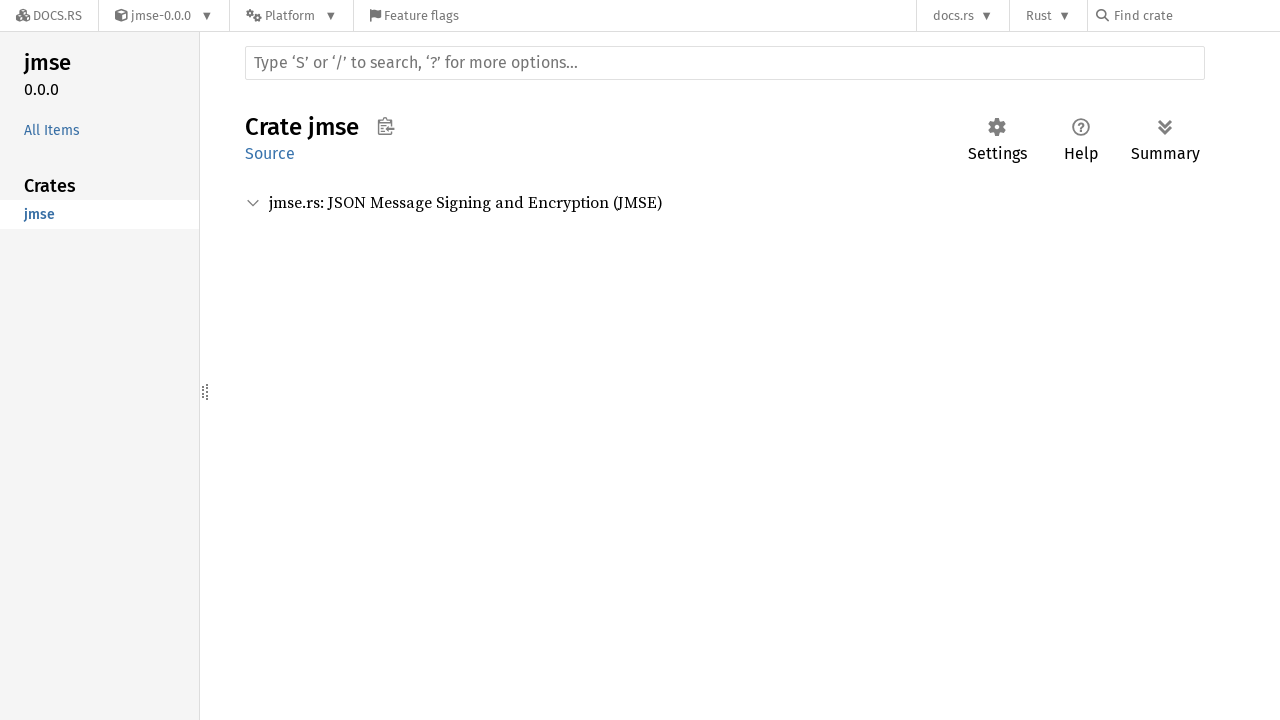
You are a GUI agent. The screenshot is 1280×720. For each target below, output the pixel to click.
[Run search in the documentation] (725, 63)
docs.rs (953, 15)
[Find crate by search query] (1196, 15)
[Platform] (291, 15)
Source (270, 153)
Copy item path (385, 126)
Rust (1039, 15)
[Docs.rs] (49, 15)
